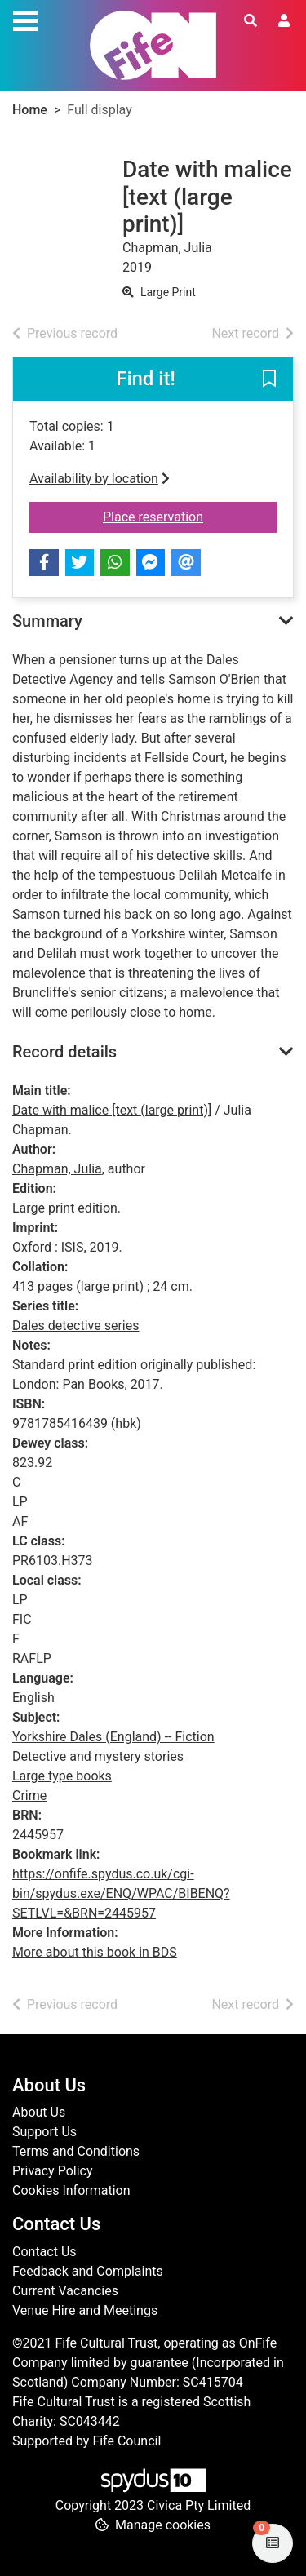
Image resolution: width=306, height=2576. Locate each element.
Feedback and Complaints (87, 2271)
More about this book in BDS (94, 1952)
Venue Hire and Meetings (84, 2310)
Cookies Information (71, 2190)
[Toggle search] (250, 21)
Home (29, 109)
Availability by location (99, 478)
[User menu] (283, 21)
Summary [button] (47, 621)
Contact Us (44, 2251)
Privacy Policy (52, 2171)
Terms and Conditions (76, 2151)
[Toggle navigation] (25, 19)
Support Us (44, 2131)
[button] (269, 379)
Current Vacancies (65, 2291)
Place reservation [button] (190, 516)
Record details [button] (64, 1052)
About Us (38, 2112)
